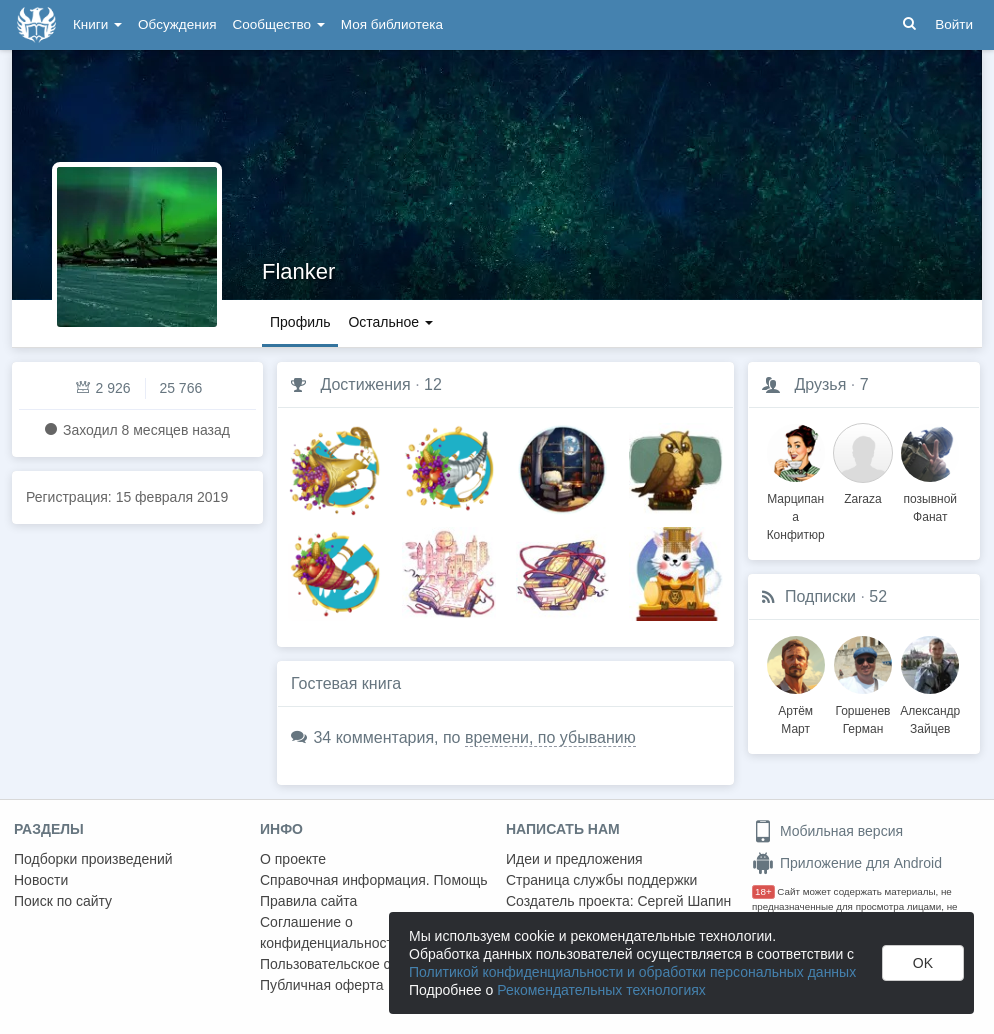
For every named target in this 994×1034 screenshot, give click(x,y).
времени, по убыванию (550, 737)
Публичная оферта (322, 985)
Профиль (300, 322)
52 (878, 596)
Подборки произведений (93, 859)
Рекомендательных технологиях (601, 990)
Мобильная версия (827, 831)
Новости (41, 880)
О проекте (293, 859)
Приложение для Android (847, 863)
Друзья (820, 384)
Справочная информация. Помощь (374, 880)
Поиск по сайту (63, 901)
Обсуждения (177, 24)
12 (433, 384)
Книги (97, 24)
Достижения (365, 384)
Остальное (390, 322)
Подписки (820, 596)
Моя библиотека (392, 24)
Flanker (298, 271)
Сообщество (279, 24)
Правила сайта (308, 901)
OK (923, 963)
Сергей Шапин (684, 901)
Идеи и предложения (574, 859)
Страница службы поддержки (601, 880)
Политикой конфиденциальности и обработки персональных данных (632, 972)
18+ (763, 891)
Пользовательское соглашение (361, 964)
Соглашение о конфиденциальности (330, 932)
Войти (954, 24)
